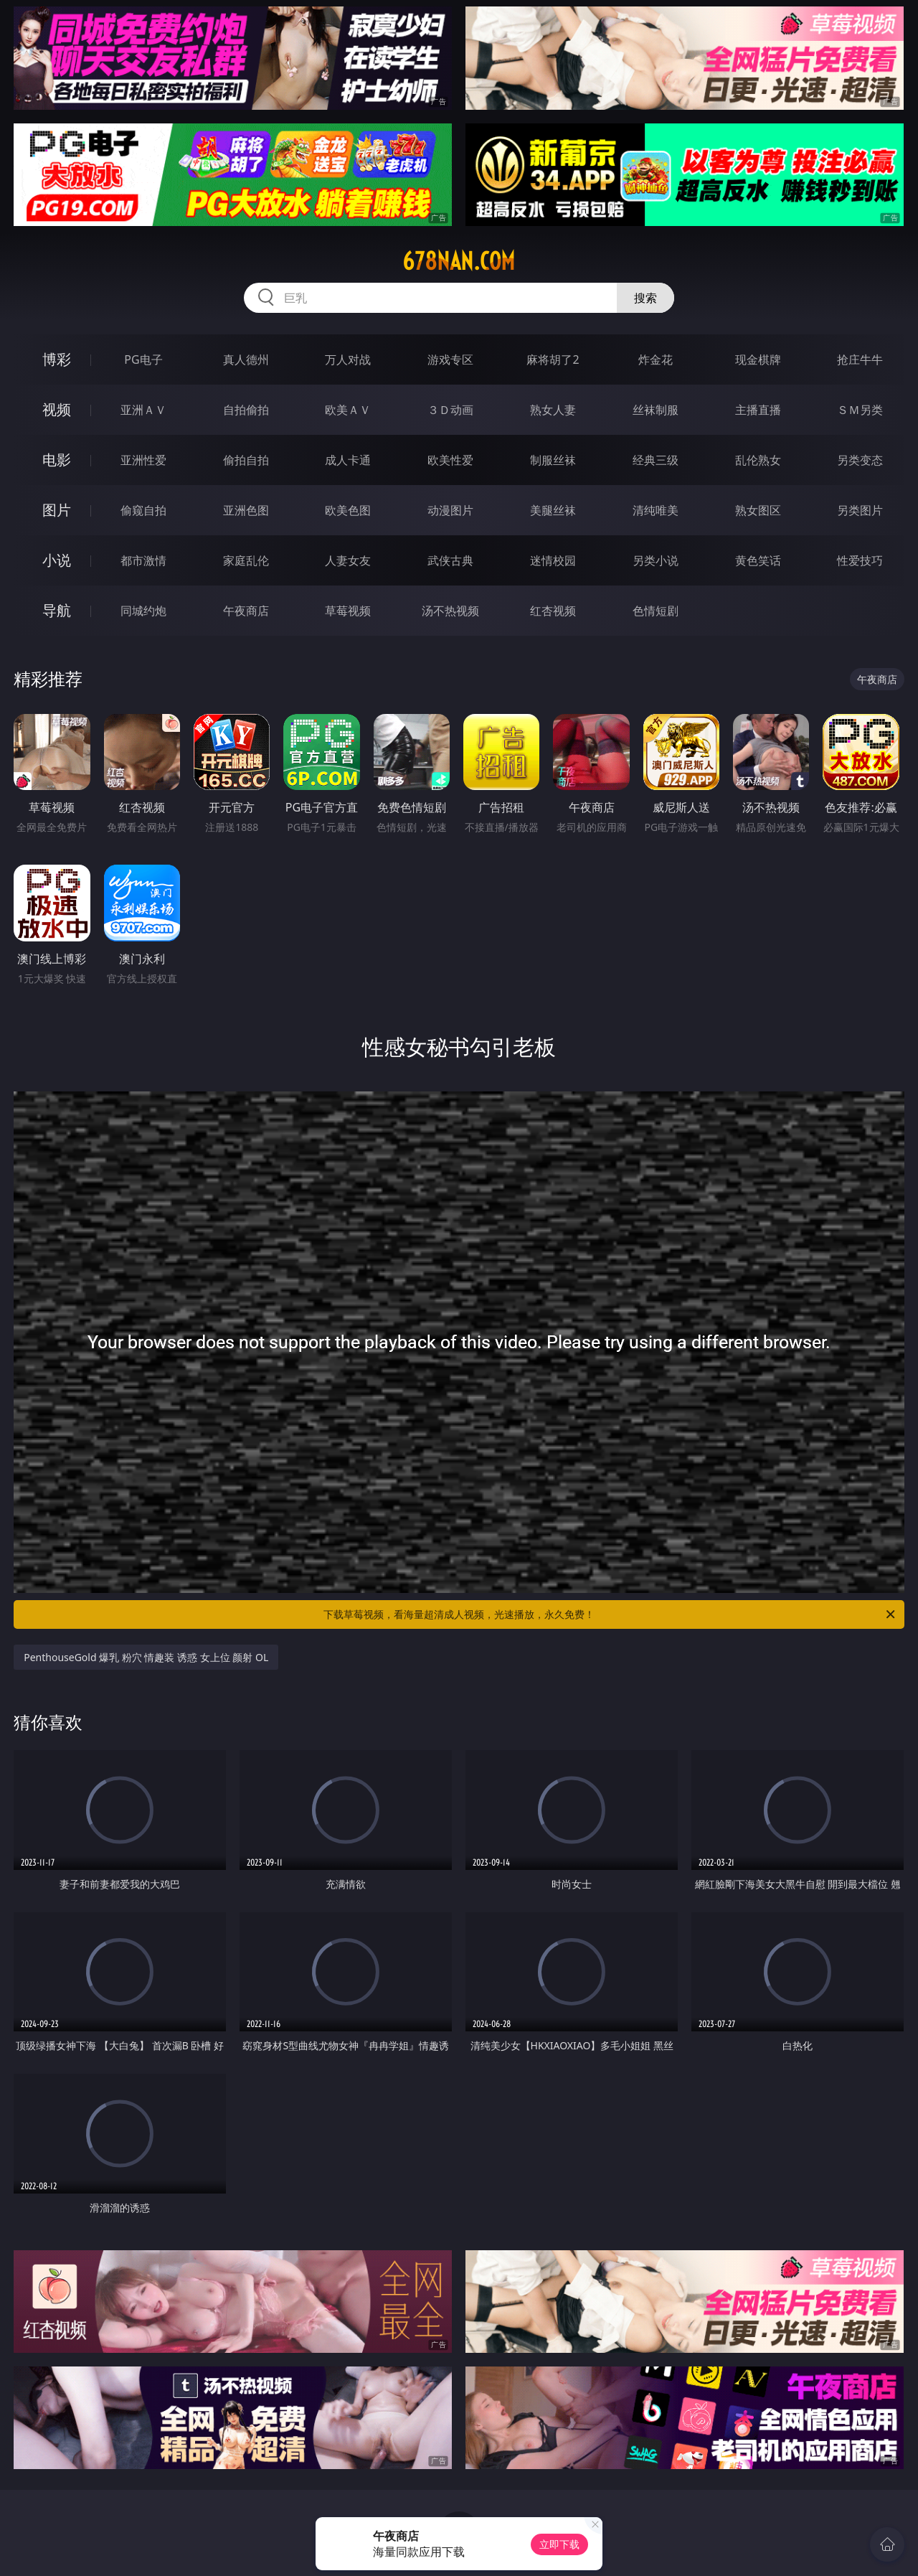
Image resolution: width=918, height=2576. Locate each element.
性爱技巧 (860, 560)
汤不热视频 (450, 611)
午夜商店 (246, 611)
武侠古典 (450, 560)
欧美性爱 (450, 460)
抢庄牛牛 (860, 359)
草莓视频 (348, 611)
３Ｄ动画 (450, 410)
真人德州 (246, 359)
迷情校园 (553, 560)
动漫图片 (450, 510)
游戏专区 (450, 359)
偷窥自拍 (143, 510)
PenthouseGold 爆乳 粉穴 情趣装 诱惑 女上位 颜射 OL (146, 1657)
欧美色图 (348, 510)
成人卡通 (348, 460)
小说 (56, 560)
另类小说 (655, 560)
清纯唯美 (655, 510)
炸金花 (655, 359)
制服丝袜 (553, 460)
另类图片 (860, 510)
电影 (56, 459)
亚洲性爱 (143, 460)
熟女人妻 (553, 410)
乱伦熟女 (758, 460)
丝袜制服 (655, 410)
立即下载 (559, 2544)
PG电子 (143, 359)
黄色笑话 (758, 560)
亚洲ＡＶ (143, 410)
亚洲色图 (246, 510)
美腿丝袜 (553, 510)
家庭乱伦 (246, 560)
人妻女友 (348, 560)
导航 (56, 610)
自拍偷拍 (246, 410)
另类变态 (860, 460)
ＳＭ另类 (860, 410)
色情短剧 (655, 611)
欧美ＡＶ (348, 410)
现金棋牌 (758, 359)
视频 (56, 409)
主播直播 (758, 410)
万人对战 (348, 359)
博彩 (56, 359)
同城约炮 (143, 611)
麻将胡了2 (552, 359)
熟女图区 (758, 510)
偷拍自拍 (246, 460)
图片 (56, 510)
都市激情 (143, 560)
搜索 (645, 298)
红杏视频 (553, 611)
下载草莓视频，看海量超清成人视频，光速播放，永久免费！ (610, 1614)
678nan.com (458, 261)
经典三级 (655, 460)
